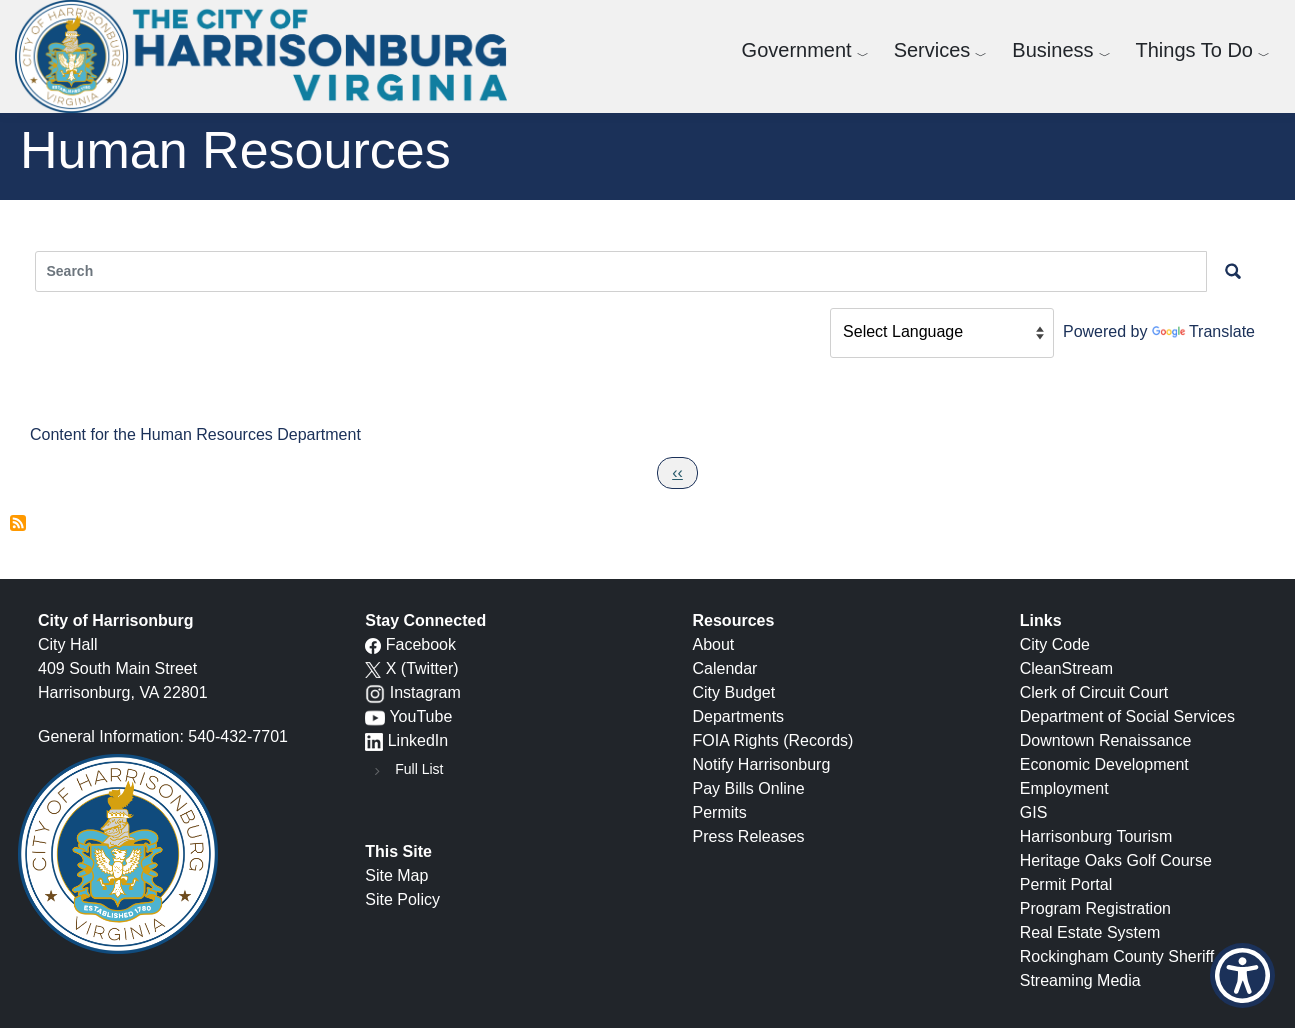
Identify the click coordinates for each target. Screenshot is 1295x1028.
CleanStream (1066, 668)
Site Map (396, 875)
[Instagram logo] (375, 692)
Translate (1203, 331)
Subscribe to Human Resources (18, 527)
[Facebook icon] (373, 644)
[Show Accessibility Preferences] (1242, 975)
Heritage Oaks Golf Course (1116, 860)
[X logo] (373, 668)
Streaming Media (1080, 980)
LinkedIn (418, 740)
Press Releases (749, 836)
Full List (419, 769)
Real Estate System (1090, 932)
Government (797, 50)
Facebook (421, 644)
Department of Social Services (1127, 716)
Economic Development (1104, 764)
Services (932, 50)
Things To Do (1194, 50)
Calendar (725, 668)
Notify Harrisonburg (762, 764)
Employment (1064, 788)
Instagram (425, 692)
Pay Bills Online (749, 788)
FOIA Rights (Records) (773, 740)
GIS (1034, 812)
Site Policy (402, 899)
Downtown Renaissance (1106, 740)
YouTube (420, 716)
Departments (739, 716)
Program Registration (1095, 908)
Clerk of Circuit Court (1094, 692)
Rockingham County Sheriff (1117, 956)
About (714, 644)
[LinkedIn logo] (374, 740)
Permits (720, 812)
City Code (1055, 644)
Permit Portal (1066, 884)
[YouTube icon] (375, 716)
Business (1052, 50)
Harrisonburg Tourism (1096, 836)
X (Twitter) (422, 668)
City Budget (734, 692)
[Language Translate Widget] (942, 333)
